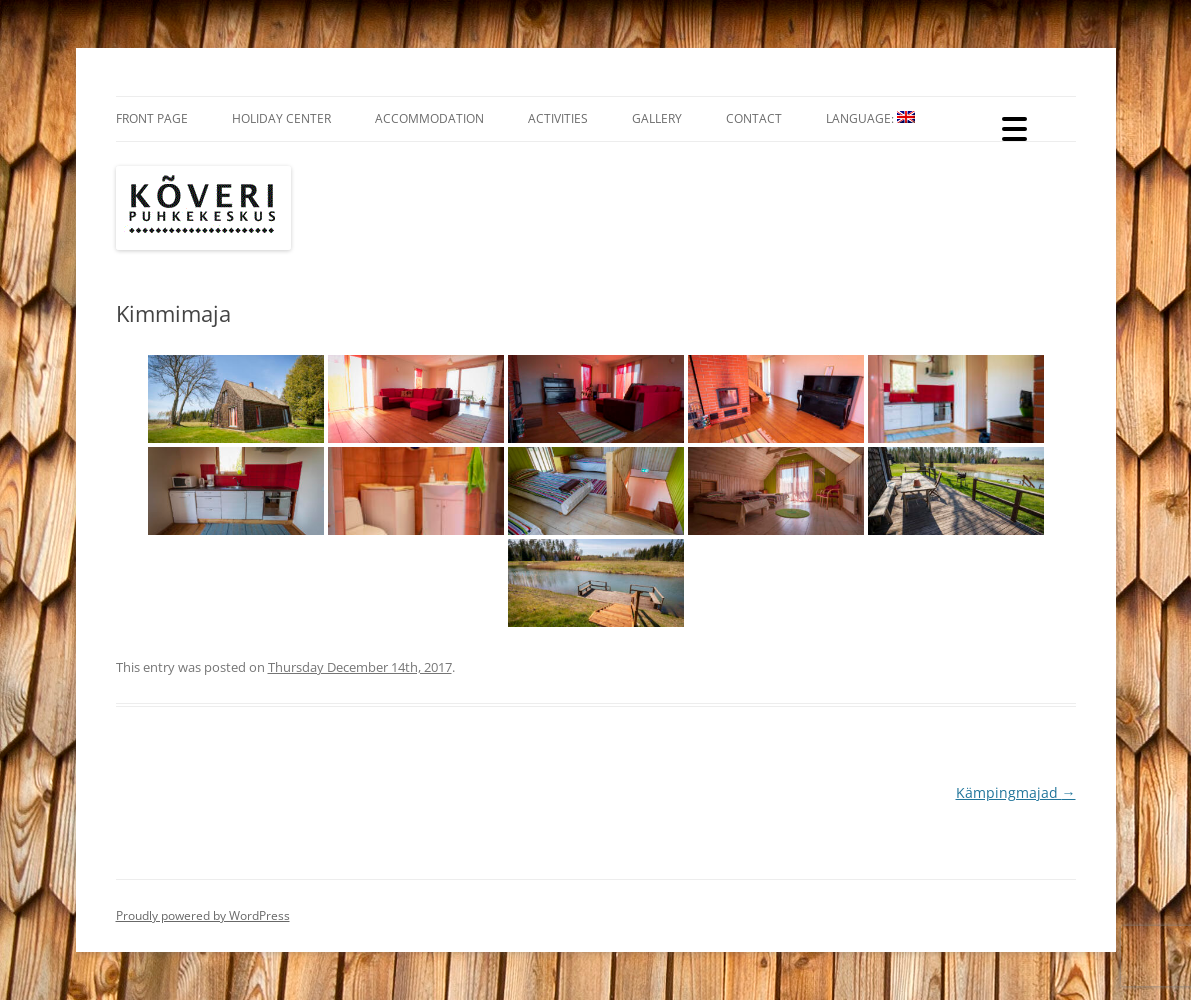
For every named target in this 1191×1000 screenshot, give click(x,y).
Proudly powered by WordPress (203, 915)
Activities (558, 118)
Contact (754, 118)
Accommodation (429, 118)
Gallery (657, 118)
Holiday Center (281, 118)
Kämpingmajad (1016, 792)
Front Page (152, 118)
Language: (870, 118)
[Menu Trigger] (1014, 127)
